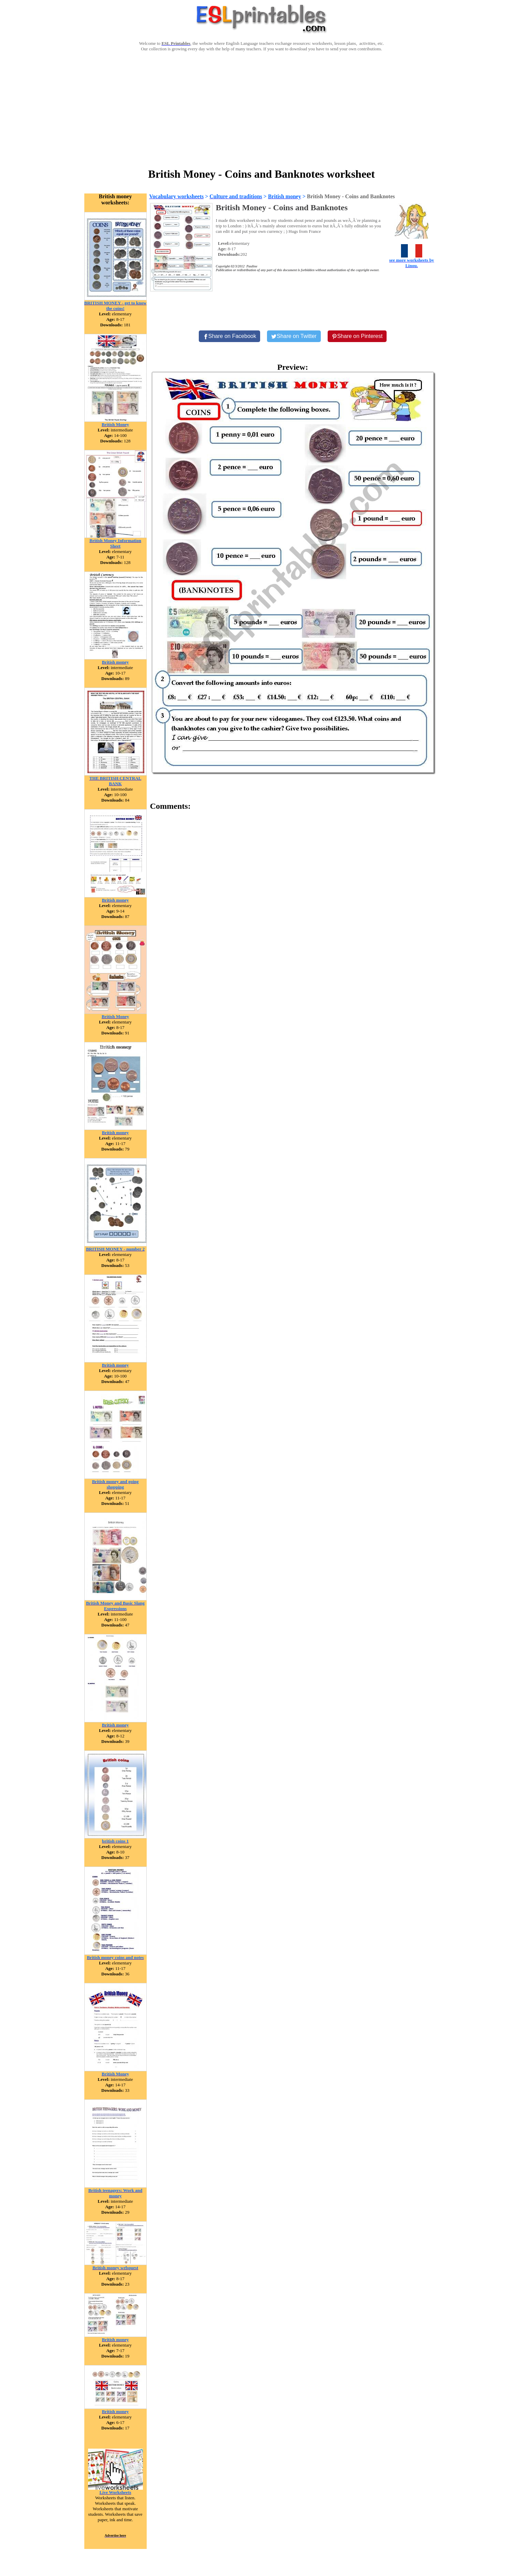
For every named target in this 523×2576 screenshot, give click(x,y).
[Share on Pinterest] (357, 336)
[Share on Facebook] (229, 336)
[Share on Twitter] (293, 336)
